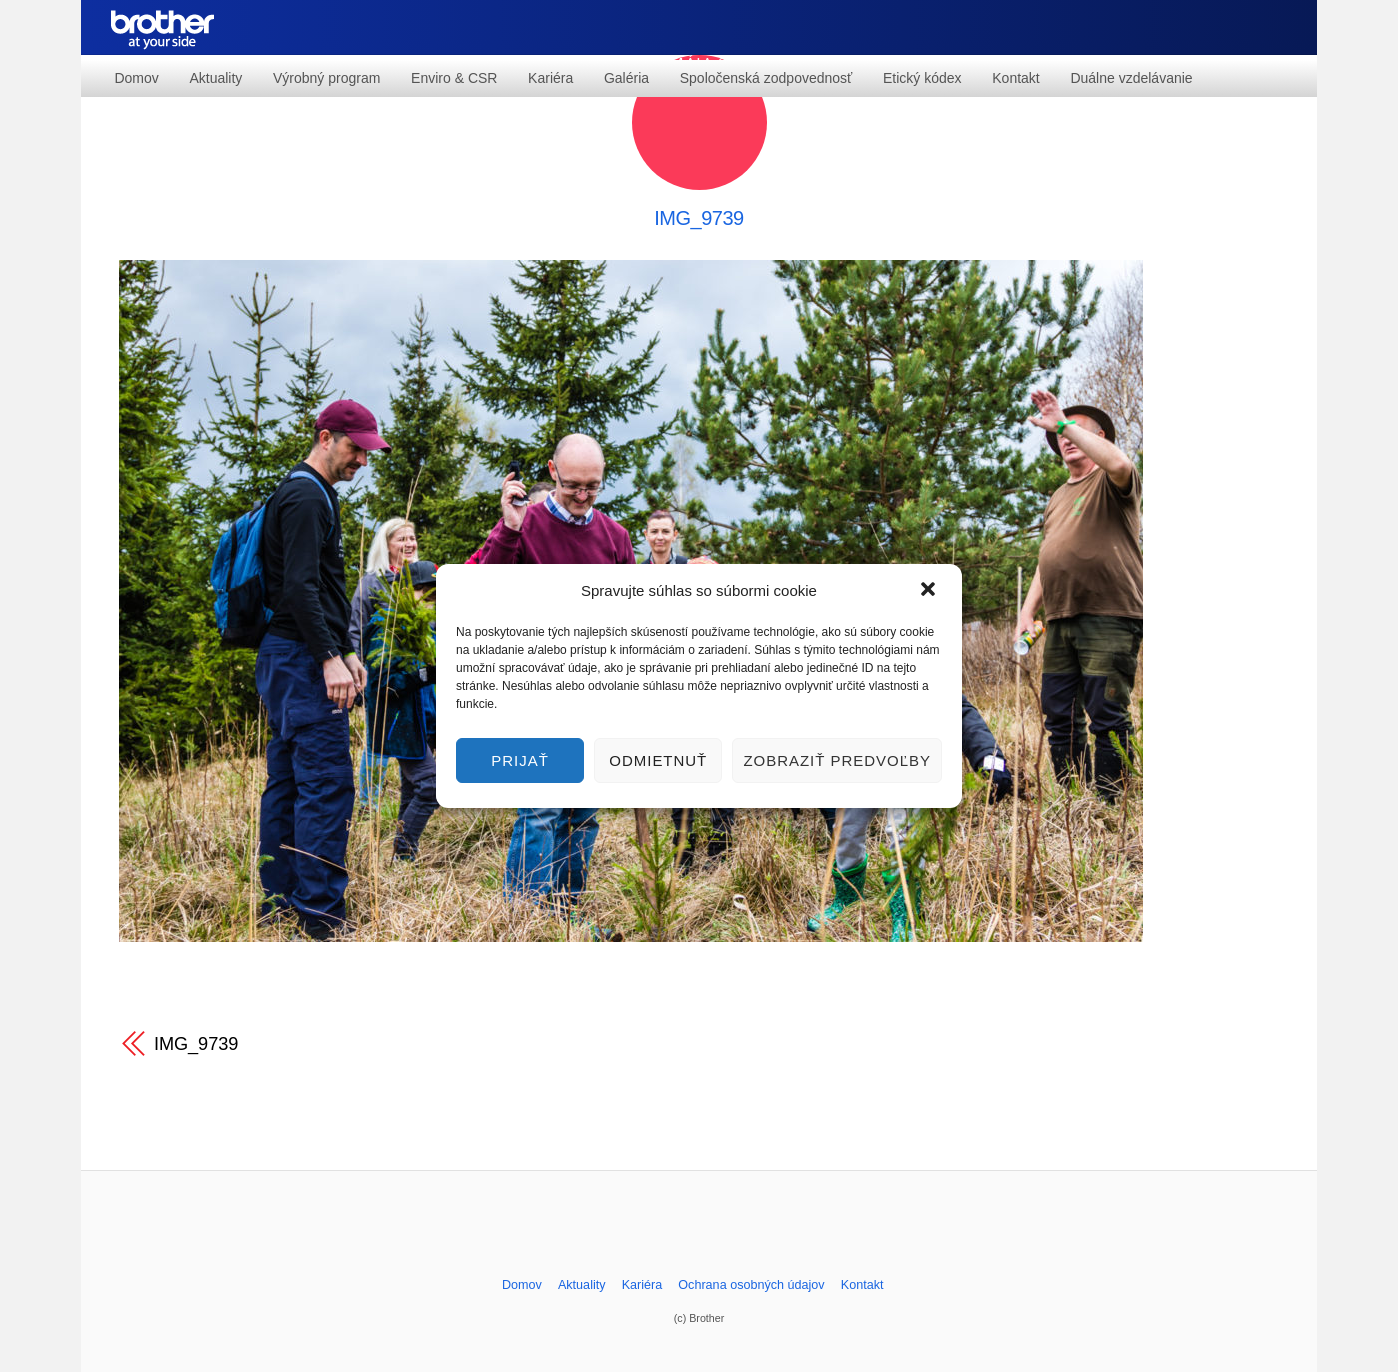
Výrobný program (326, 78)
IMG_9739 (698, 218)
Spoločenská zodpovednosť (766, 78)
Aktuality (215, 78)
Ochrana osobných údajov (751, 1285)
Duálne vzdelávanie (1131, 78)
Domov (136, 78)
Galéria (626, 78)
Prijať (520, 760)
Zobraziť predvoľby (837, 760)
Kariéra (550, 78)
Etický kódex (922, 78)
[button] (930, 591)
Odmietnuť (658, 760)
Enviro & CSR (454, 78)
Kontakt (1015, 78)
